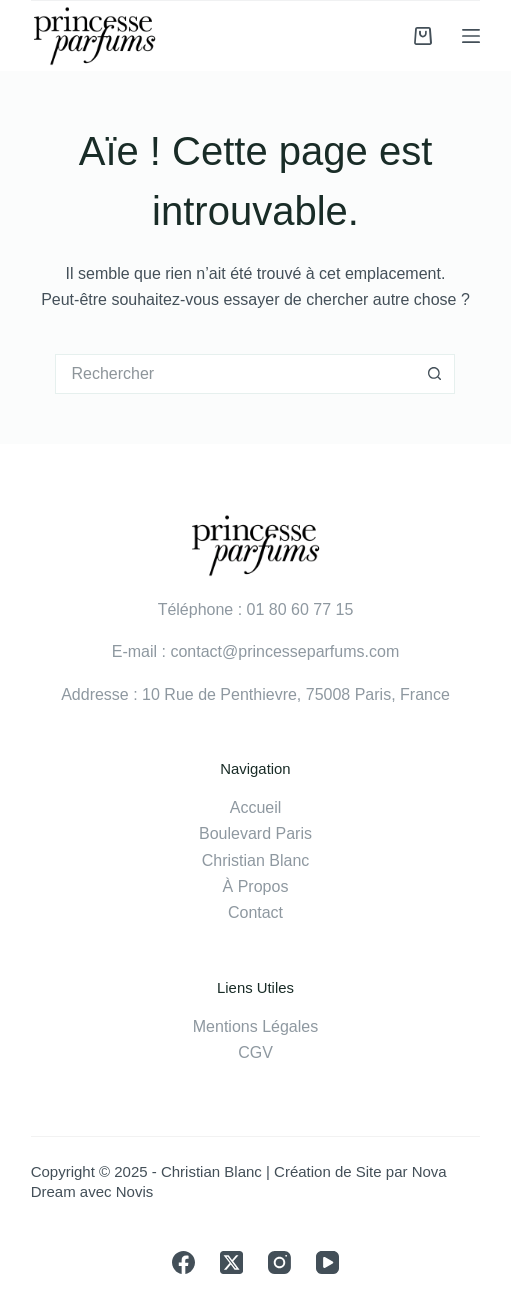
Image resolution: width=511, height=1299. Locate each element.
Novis (135, 1191)
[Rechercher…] (235, 374)
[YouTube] (327, 1262)
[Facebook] (183, 1262)
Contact (255, 912)
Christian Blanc (256, 860)
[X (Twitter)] (231, 1262)
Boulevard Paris (255, 833)
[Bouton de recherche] (435, 374)
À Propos (256, 886)
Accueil (256, 807)
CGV (255, 1052)
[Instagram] (279, 1262)
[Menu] (471, 36)
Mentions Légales (255, 1026)
